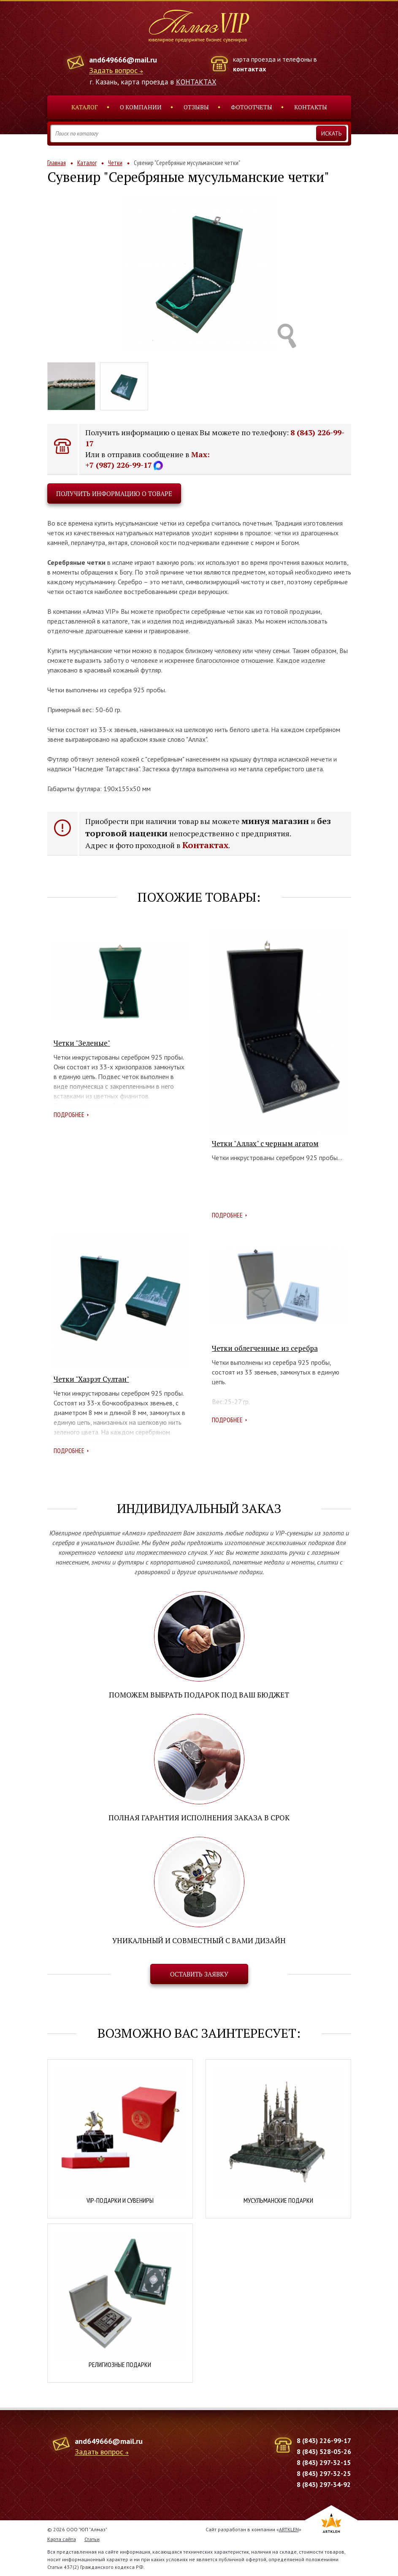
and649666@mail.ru (123, 60)
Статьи (92, 2539)
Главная (56, 163)
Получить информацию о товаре (114, 493)
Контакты (310, 107)
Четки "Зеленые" (82, 1043)
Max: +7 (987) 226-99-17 (147, 459)
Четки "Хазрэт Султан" (91, 1379)
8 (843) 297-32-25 (324, 2473)
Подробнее (69, 1114)
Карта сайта (61, 2539)
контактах (249, 69)
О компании (141, 107)
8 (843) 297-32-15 (324, 2462)
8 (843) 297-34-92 (324, 2484)
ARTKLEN (289, 2529)
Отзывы (196, 107)
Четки (115, 163)
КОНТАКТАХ (196, 82)
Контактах (205, 845)
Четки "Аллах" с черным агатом (265, 1143)
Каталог (84, 107)
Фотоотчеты (251, 107)
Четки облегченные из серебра (265, 1348)
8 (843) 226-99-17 (324, 2440)
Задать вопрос (113, 70)
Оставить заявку (199, 1974)
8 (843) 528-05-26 (324, 2451)
